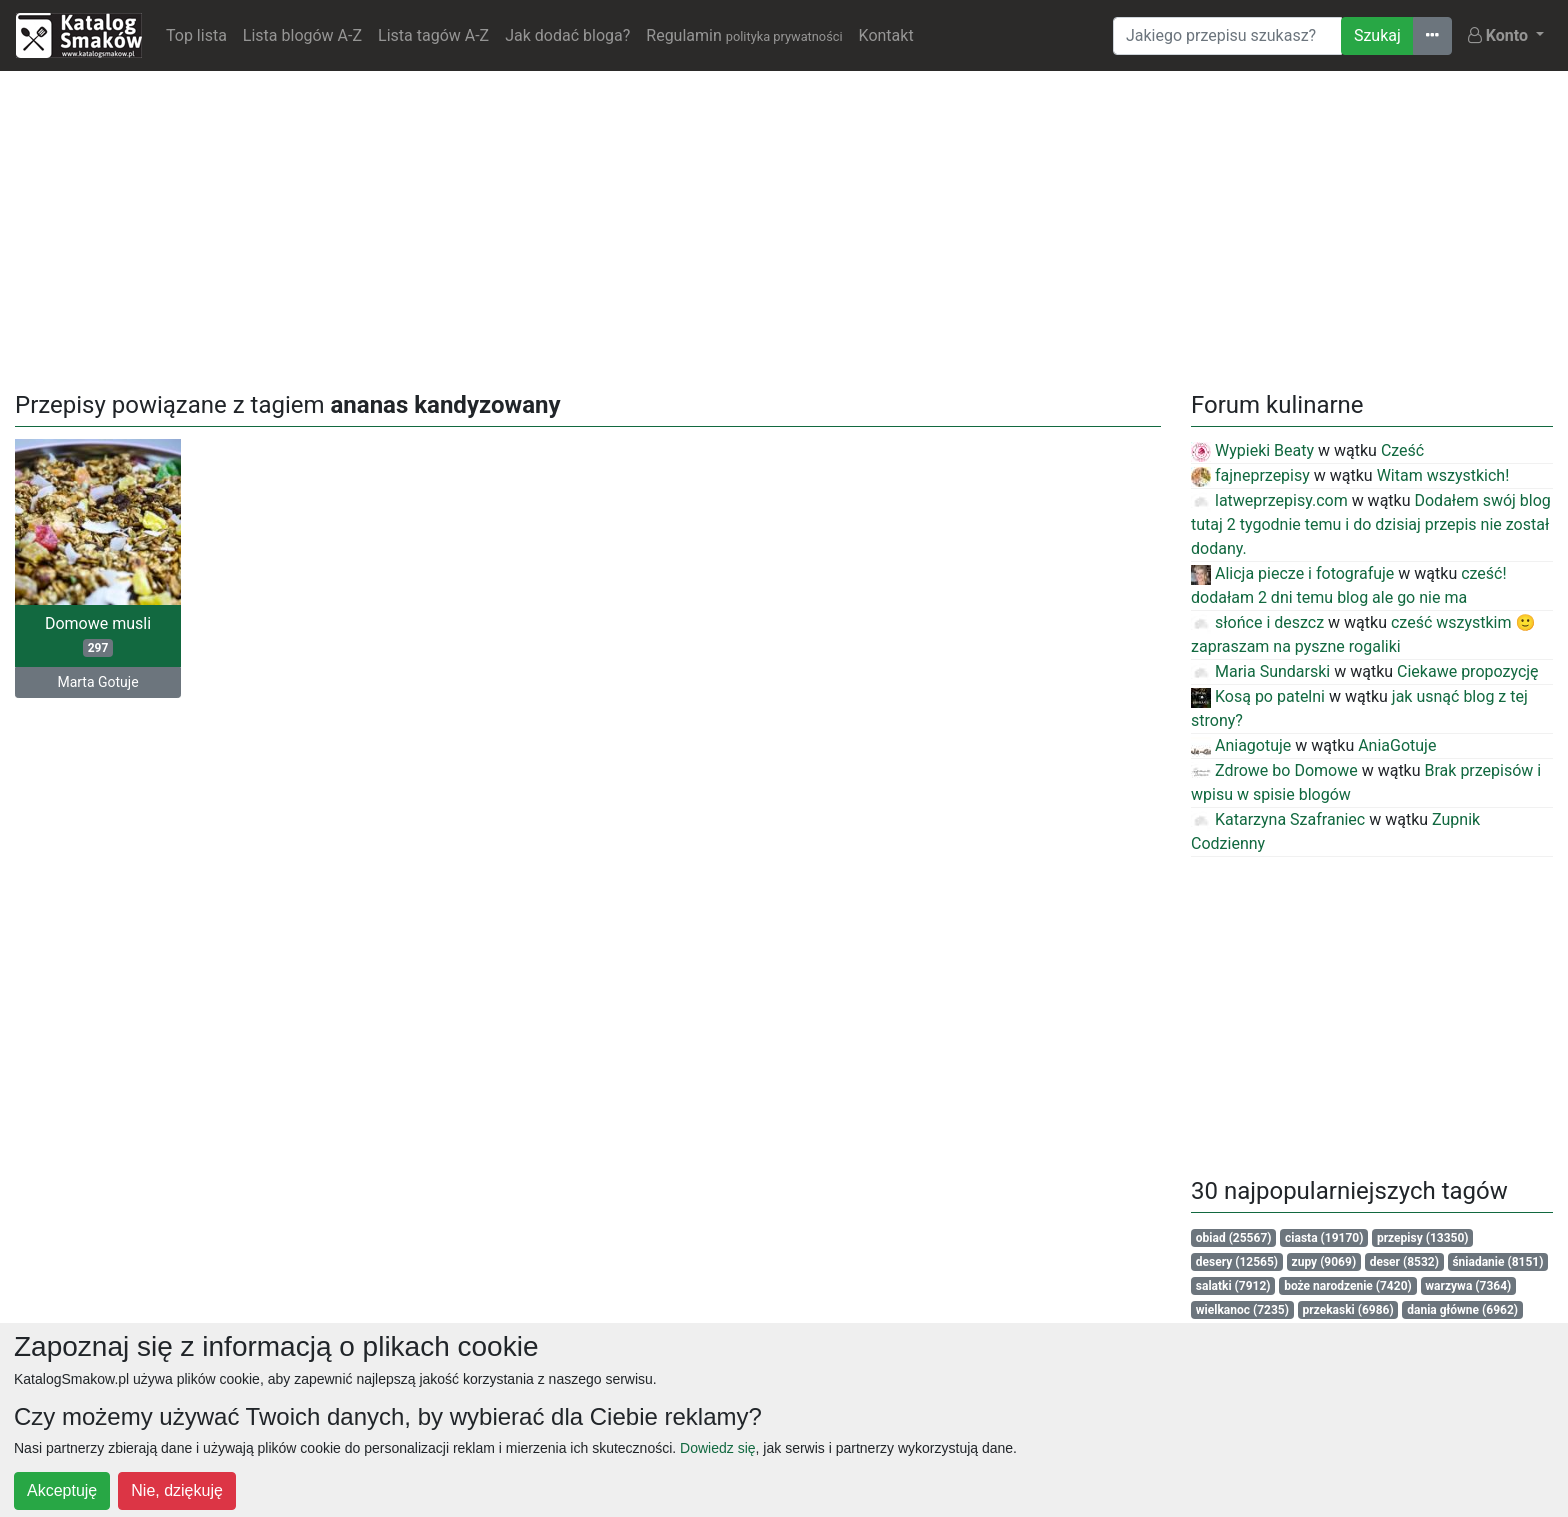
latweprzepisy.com (1269, 500)
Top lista (196, 35)
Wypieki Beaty (1252, 450)
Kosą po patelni (1258, 696)
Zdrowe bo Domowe (1274, 770)
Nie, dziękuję (177, 1490)
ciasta (1324, 1238)
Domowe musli (98, 635)
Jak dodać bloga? (567, 35)
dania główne (1462, 1310)
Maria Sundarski (1260, 671)
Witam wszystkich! (1443, 475)
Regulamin (744, 35)
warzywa (1468, 1286)
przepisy (1423, 1238)
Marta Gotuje (97, 682)
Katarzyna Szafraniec (1278, 819)
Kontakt (886, 35)
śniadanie (1497, 1262)
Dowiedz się (717, 1448)
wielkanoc (1242, 1310)
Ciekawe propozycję (1468, 671)
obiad (1234, 1238)
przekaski (1348, 1310)
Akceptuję (62, 1490)
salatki (1233, 1286)
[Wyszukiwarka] (1227, 36)
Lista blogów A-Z (302, 35)
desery (1237, 1262)
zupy (1324, 1262)
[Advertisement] (784, 227)
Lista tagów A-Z (433, 35)
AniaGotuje (1397, 745)
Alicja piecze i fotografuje (1292, 573)
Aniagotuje (1241, 745)
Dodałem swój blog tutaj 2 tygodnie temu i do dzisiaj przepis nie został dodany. (1371, 524)
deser (1404, 1262)
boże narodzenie (1348, 1286)
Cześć (1402, 450)
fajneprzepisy (1250, 475)
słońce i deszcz (1257, 622)
